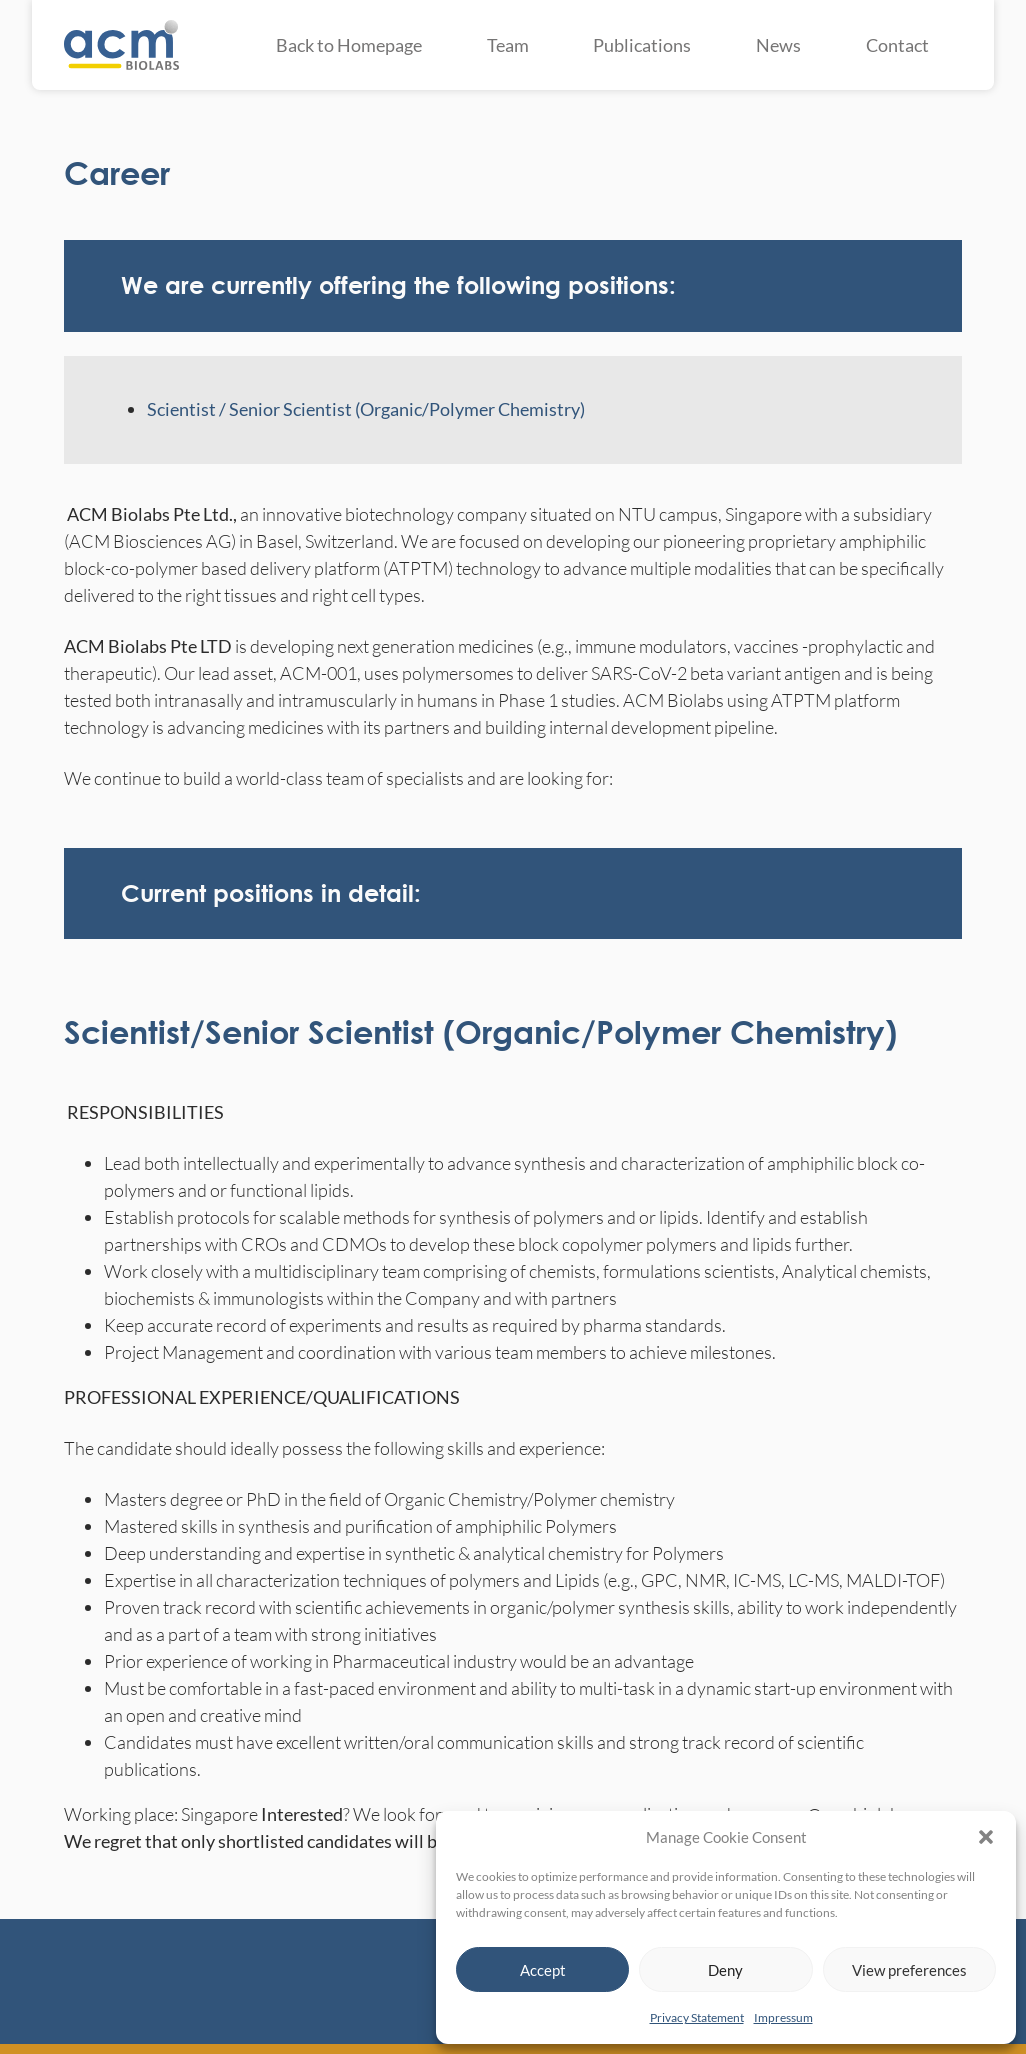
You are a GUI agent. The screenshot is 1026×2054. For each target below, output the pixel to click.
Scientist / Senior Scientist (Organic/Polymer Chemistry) (366, 409)
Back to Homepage (349, 45)
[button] (986, 1837)
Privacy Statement (697, 2017)
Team (508, 45)
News (778, 45)
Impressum (783, 2017)
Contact (897, 45)
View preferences (909, 1970)
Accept (543, 1970)
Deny (725, 1970)
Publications (642, 45)
